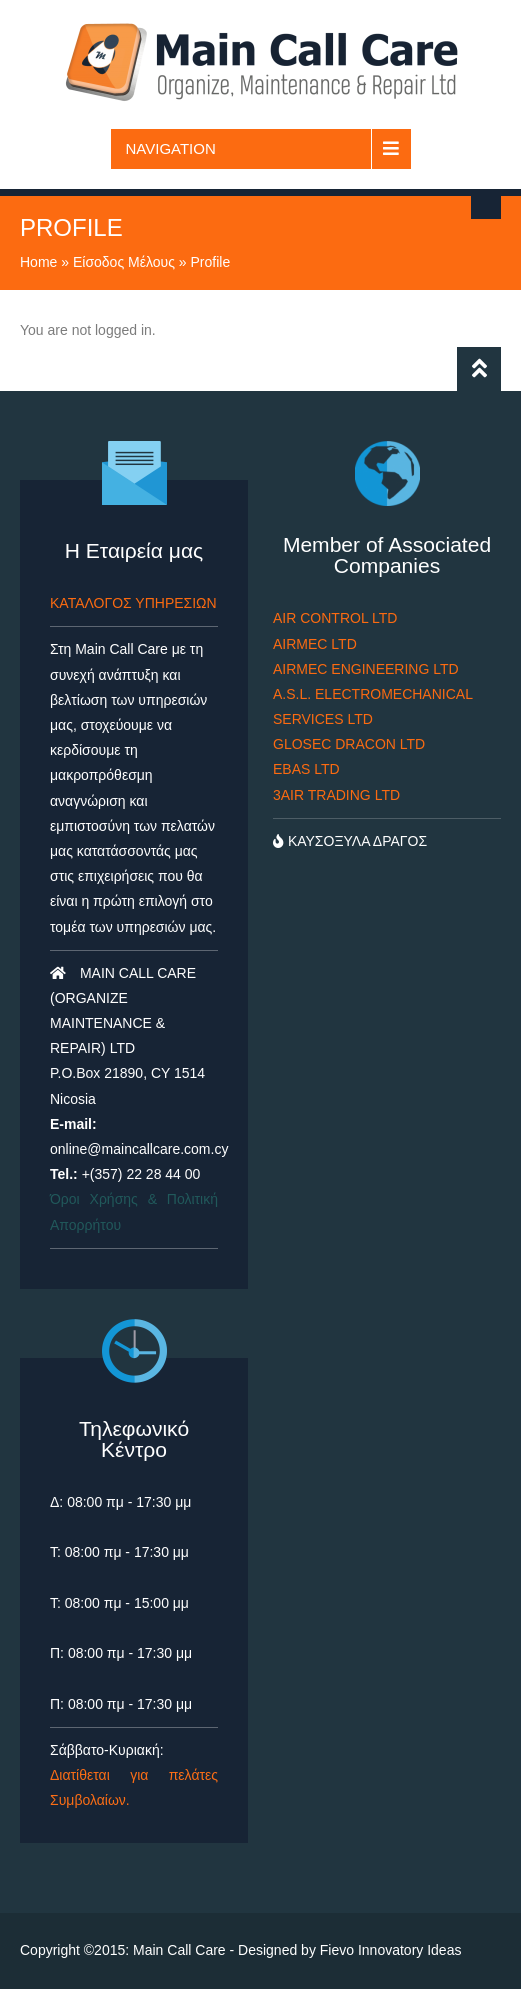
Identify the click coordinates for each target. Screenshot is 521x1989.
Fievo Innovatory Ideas (391, 1950)
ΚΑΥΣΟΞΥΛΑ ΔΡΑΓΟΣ (350, 841)
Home (38, 262)
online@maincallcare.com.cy (139, 1149)
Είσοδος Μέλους (124, 262)
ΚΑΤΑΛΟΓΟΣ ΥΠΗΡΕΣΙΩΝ (133, 603)
